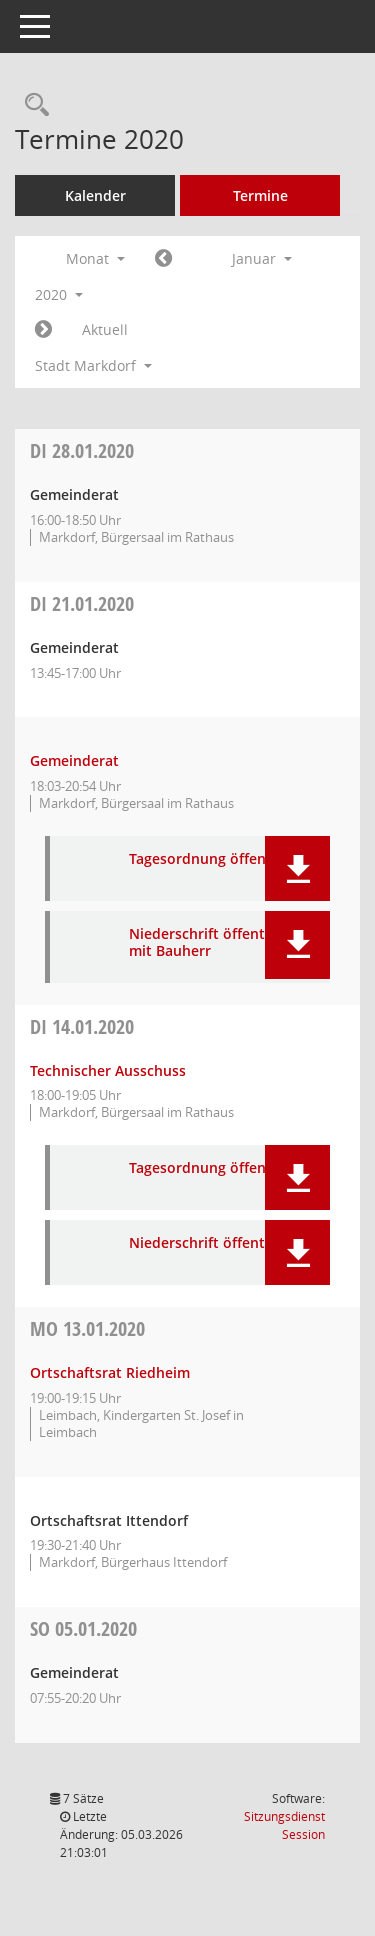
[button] (297, 868)
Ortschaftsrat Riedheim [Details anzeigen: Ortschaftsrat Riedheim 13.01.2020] (110, 1372)
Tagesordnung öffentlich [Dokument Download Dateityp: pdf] (212, 859)
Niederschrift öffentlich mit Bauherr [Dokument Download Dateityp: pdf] (209, 943)
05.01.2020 (83, 1628)
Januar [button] (262, 258)
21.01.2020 (82, 603)
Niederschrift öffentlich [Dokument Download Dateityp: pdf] (209, 1243)
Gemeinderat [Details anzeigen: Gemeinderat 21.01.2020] (74, 760)
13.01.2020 (87, 1328)
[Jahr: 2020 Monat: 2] (43, 330)
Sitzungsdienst (284, 1825)
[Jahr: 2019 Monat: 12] (163, 259)
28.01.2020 (82, 450)
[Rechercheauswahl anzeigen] (32, 105)
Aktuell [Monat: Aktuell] (105, 329)
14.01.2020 (82, 1026)
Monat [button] (95, 258)
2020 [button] (59, 294)
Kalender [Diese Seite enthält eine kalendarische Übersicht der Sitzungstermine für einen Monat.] (95, 195)
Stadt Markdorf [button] (93, 365)
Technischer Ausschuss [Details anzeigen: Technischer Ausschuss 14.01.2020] (108, 1070)
